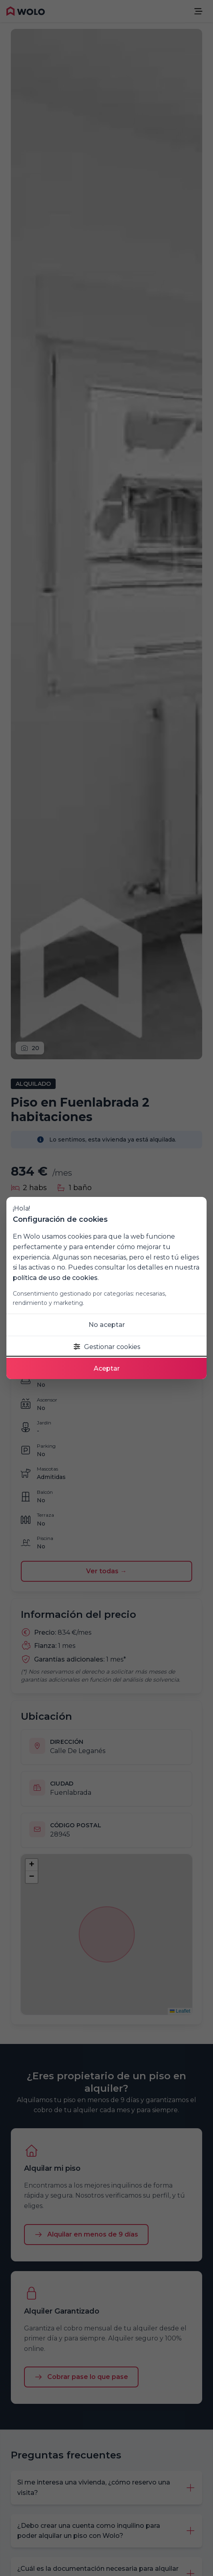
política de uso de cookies (55, 1278)
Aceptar (107, 1368)
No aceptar (106, 1325)
